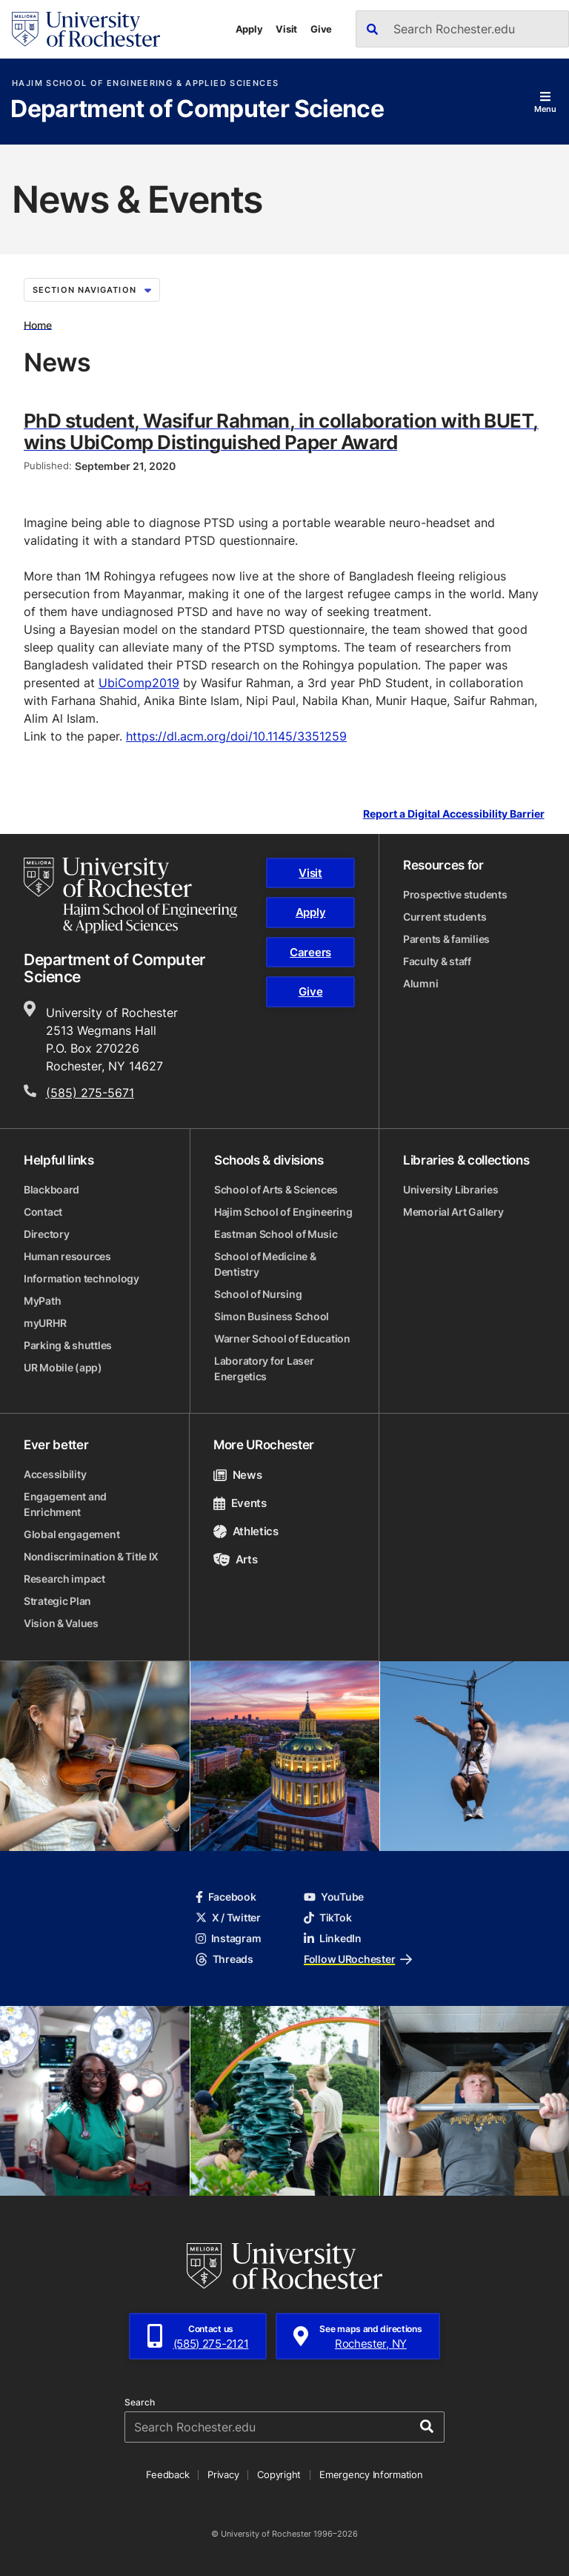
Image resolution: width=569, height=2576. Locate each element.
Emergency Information (371, 2474)
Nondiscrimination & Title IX (91, 1556)
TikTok (327, 1917)
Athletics (246, 1531)
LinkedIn (333, 1938)
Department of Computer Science (197, 110)
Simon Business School (271, 1316)
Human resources (67, 1256)
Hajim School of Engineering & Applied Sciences (145, 83)
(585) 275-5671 (90, 1093)
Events (240, 1503)
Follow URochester (358, 1959)
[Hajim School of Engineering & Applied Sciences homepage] (130, 895)
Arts (235, 1559)
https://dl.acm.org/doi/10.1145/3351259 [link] (236, 736)
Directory (46, 1234)
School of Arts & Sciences (276, 1189)
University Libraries (450, 1189)
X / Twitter (228, 1917)
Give (321, 29)
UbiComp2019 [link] (139, 683)
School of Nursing (258, 1294)
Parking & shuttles (68, 1345)
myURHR (45, 1323)
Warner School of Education (282, 1338)
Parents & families (446, 939)
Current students (445, 917)
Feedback (167, 2474)
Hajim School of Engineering (283, 1212)
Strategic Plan (57, 1601)
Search (139, 2402)
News (237, 1475)
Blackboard (51, 1189)
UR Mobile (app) (63, 1367)
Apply (249, 29)
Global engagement (71, 1534)
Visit (286, 29)
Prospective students (455, 894)
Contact (43, 1212)
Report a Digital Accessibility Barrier (454, 813)
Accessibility (55, 1474)
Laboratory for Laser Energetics (263, 1368)
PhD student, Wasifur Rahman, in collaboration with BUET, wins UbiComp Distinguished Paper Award (281, 431)
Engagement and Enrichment (65, 1504)
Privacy (223, 2474)
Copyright (279, 2474)
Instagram (228, 1938)
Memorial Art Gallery (453, 1212)
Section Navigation (92, 290)
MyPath (42, 1301)
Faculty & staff (437, 961)
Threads (224, 1959)
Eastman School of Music (276, 1234)
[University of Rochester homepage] (86, 29)
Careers (310, 952)
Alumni (420, 983)
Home (38, 324)
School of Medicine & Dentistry (265, 1264)
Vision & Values (61, 1623)
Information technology (81, 1278)
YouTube (334, 1897)
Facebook (226, 1897)
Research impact (64, 1579)
